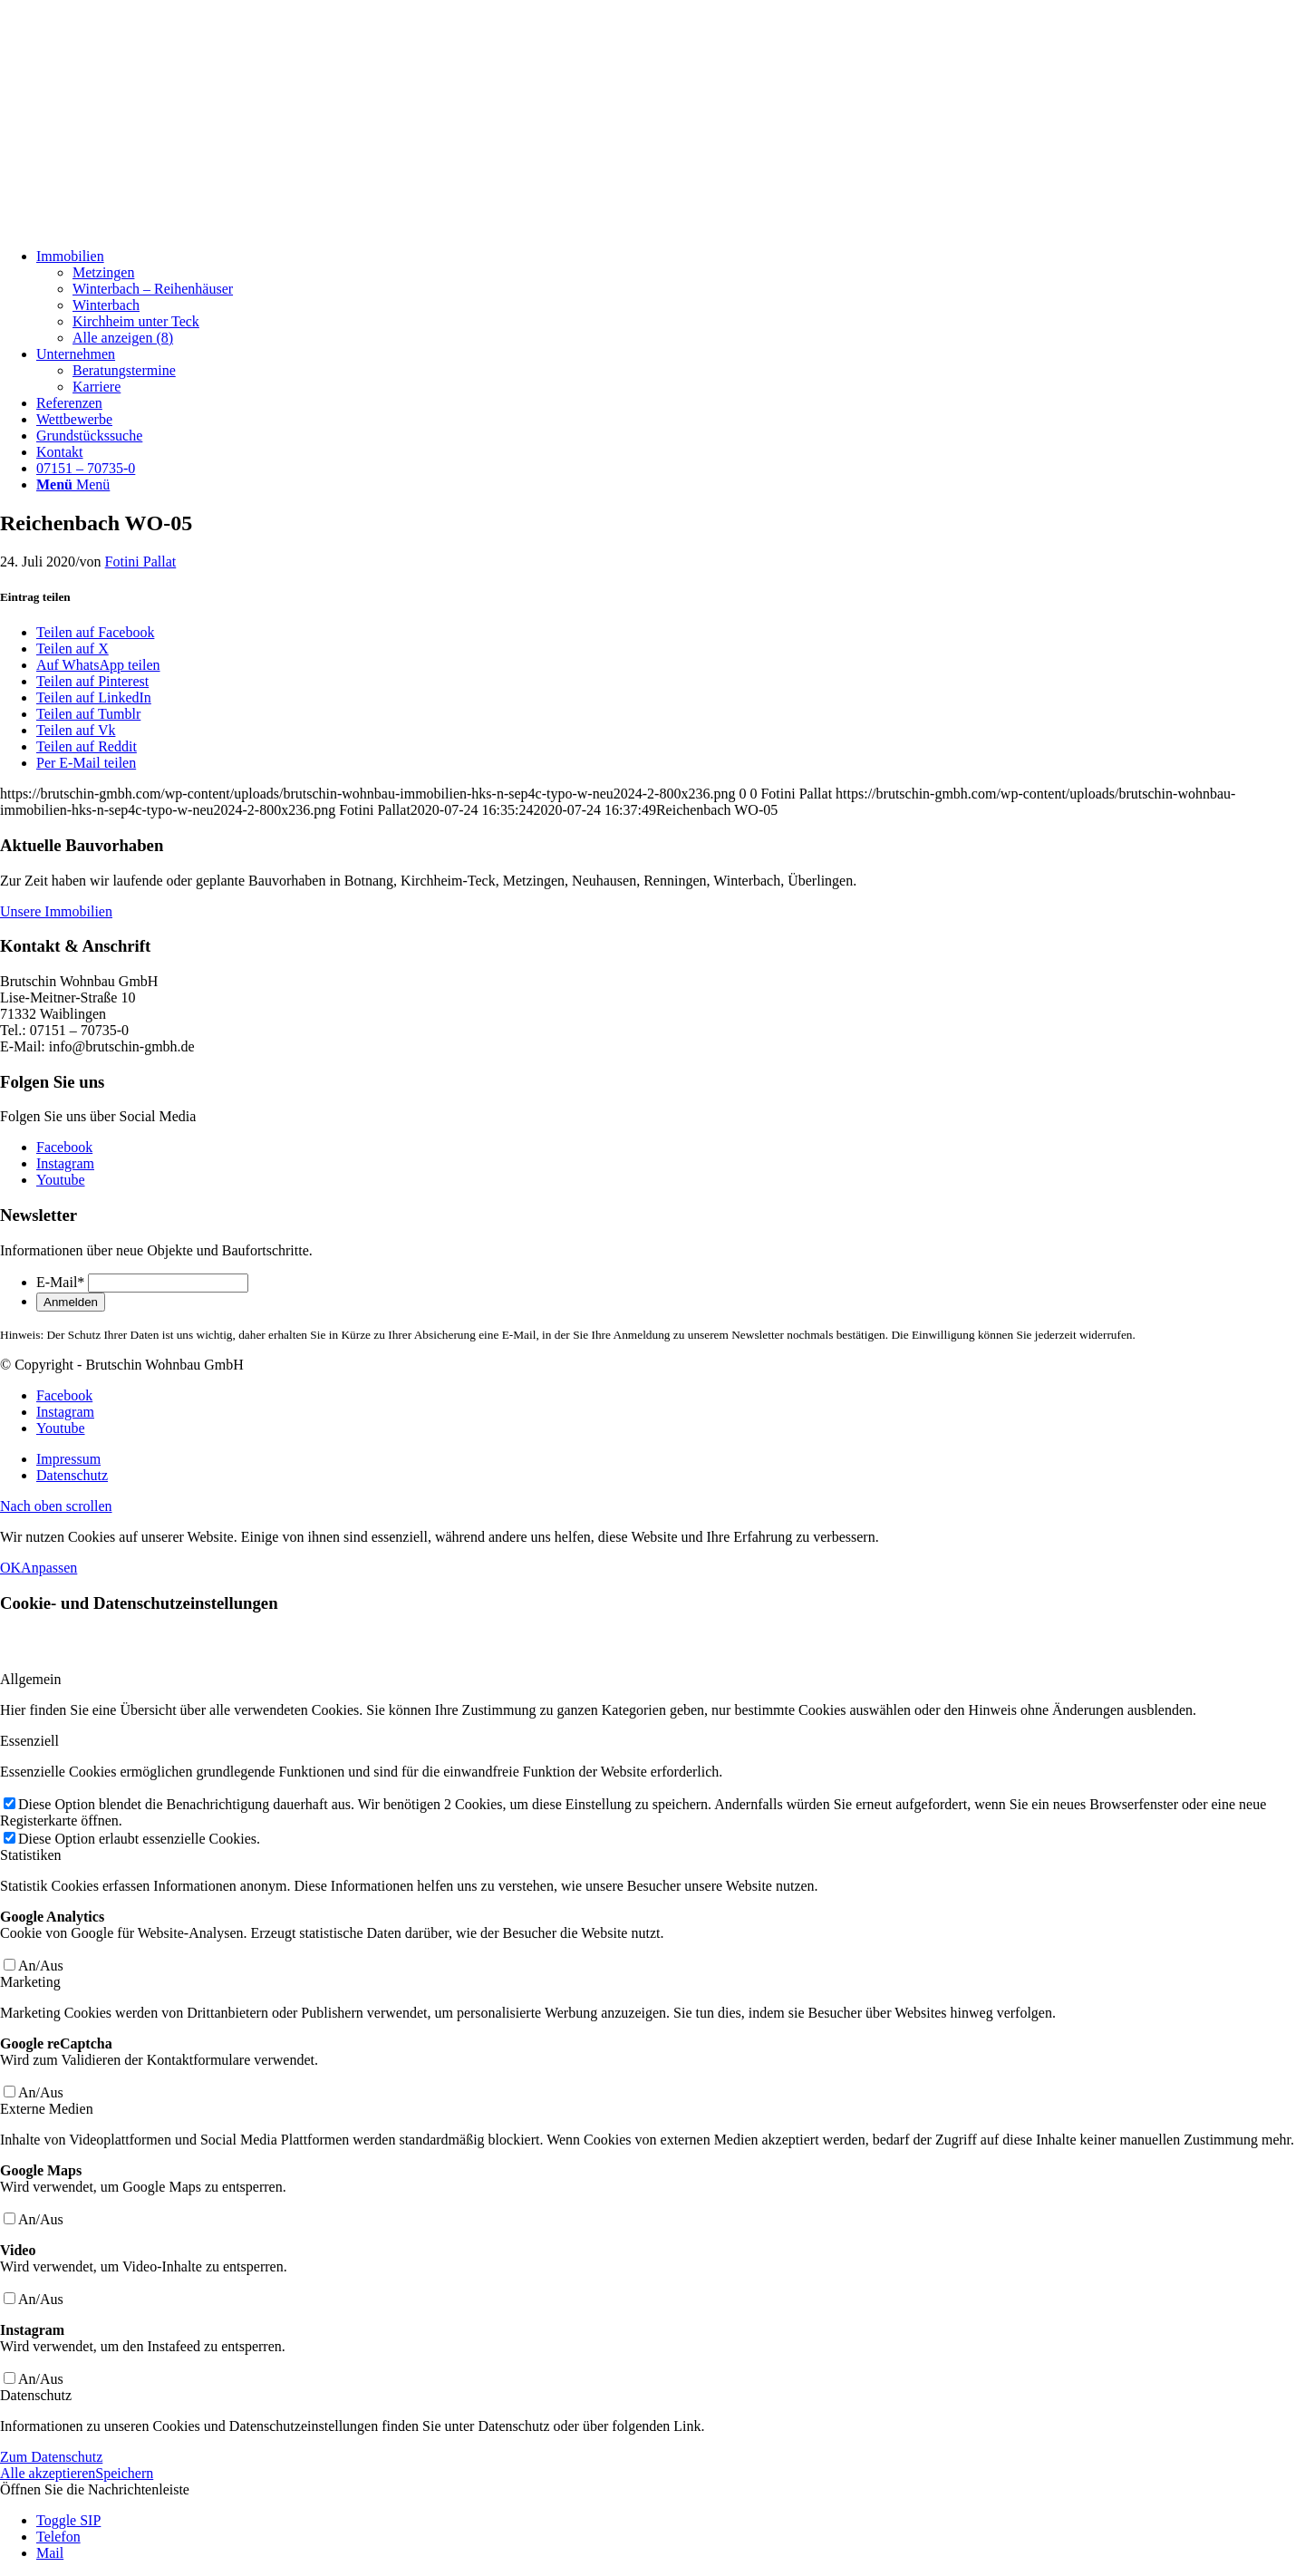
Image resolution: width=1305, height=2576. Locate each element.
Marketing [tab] (30, 1982)
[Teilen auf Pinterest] (92, 681)
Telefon (58, 2536)
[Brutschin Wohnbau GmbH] (136, 225)
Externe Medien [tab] (46, 2108)
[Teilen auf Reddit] (86, 746)
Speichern (124, 2473)
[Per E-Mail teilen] (86, 762)
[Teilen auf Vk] (75, 730)
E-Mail (60, 1282)
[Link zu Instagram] (65, 1163)
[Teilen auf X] (72, 648)
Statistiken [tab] (31, 1855)
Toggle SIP (68, 2520)
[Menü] (73, 484)
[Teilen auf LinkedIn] (93, 697)
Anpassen (49, 1567)
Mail (49, 2553)
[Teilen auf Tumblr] (88, 713)
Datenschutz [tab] (36, 2395)
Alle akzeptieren (47, 2473)
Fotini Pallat (141, 561)
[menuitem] (670, 297)
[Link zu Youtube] (60, 1179)
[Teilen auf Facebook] (95, 632)
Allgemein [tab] (31, 1679)
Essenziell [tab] (29, 1740)
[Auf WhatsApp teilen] (98, 665)
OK (10, 1567)
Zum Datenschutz (51, 2457)
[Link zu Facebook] (64, 1147)
